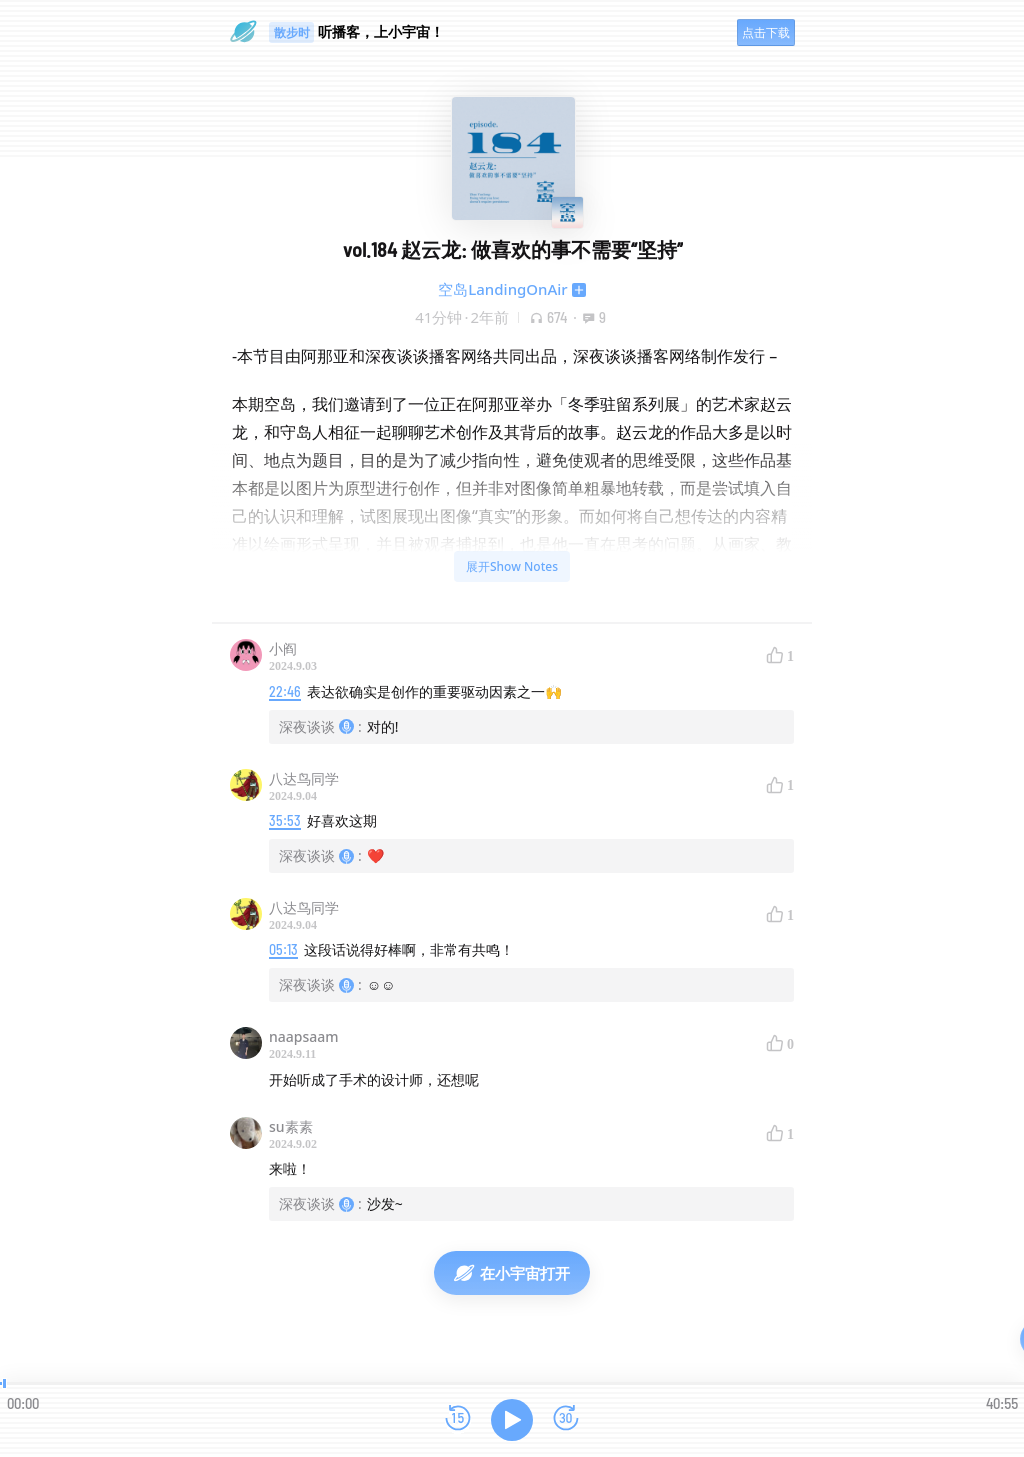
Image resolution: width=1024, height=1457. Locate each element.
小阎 (283, 648)
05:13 (283, 949)
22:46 (285, 691)
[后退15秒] (458, 1419)
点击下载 (766, 32)
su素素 (291, 1126)
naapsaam (304, 1036)
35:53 (285, 820)
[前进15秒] (566, 1419)
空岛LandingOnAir (502, 289)
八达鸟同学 (304, 778)
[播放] (512, 1420)
